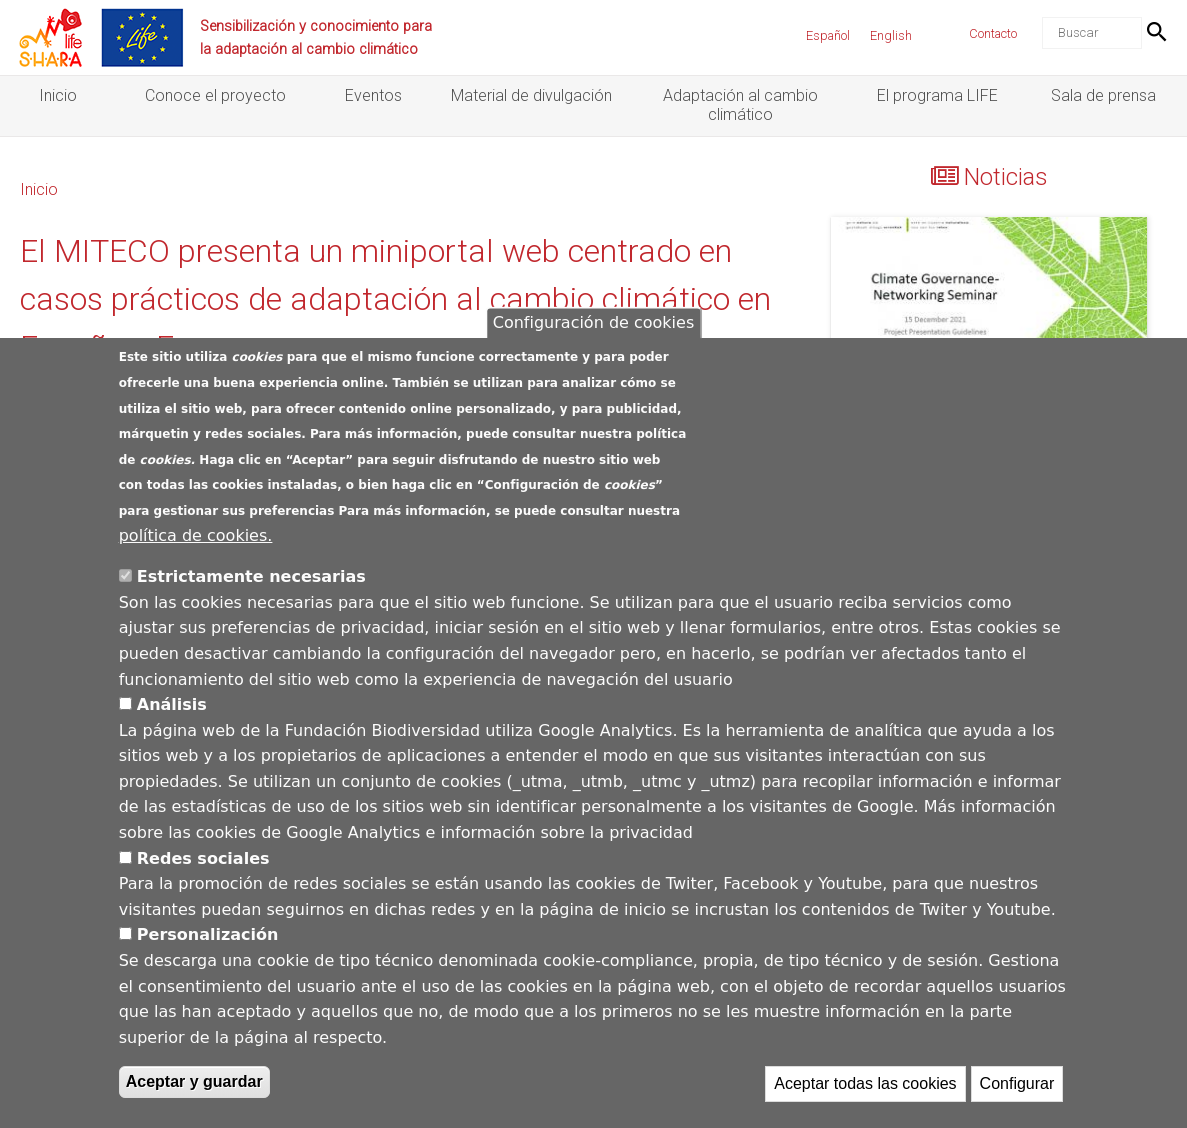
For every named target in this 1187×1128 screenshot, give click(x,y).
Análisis (172, 705)
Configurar (1017, 1085)
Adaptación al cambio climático (740, 105)
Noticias (1006, 177)
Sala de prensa (1103, 95)
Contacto (993, 33)
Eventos (373, 95)
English (891, 35)
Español (828, 35)
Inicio (58, 95)
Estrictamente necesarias (251, 577)
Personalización (208, 936)
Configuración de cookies (593, 324)
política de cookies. (196, 536)
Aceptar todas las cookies (865, 1085)
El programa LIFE (937, 95)
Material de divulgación (531, 95)
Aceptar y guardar (194, 1083)
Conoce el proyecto (215, 95)
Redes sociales (203, 859)
